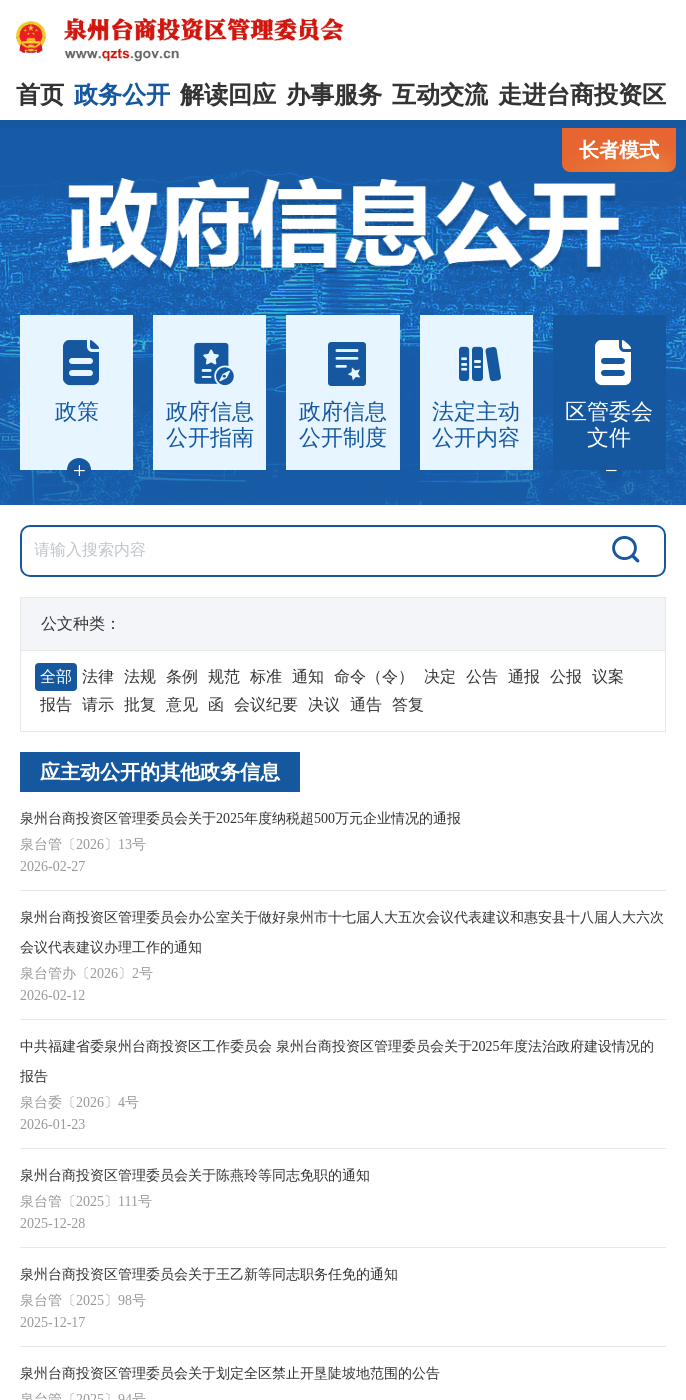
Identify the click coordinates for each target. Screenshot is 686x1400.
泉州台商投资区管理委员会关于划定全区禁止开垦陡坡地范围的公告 (230, 1373)
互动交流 (440, 95)
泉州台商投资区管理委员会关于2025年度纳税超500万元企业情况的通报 (240, 818)
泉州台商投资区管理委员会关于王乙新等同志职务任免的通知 (209, 1274)
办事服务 (334, 95)
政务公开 (122, 95)
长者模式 (619, 150)
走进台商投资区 (582, 95)
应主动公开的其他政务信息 (160, 772)
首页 (40, 95)
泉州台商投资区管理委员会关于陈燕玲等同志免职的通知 (195, 1175)
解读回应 (228, 95)
